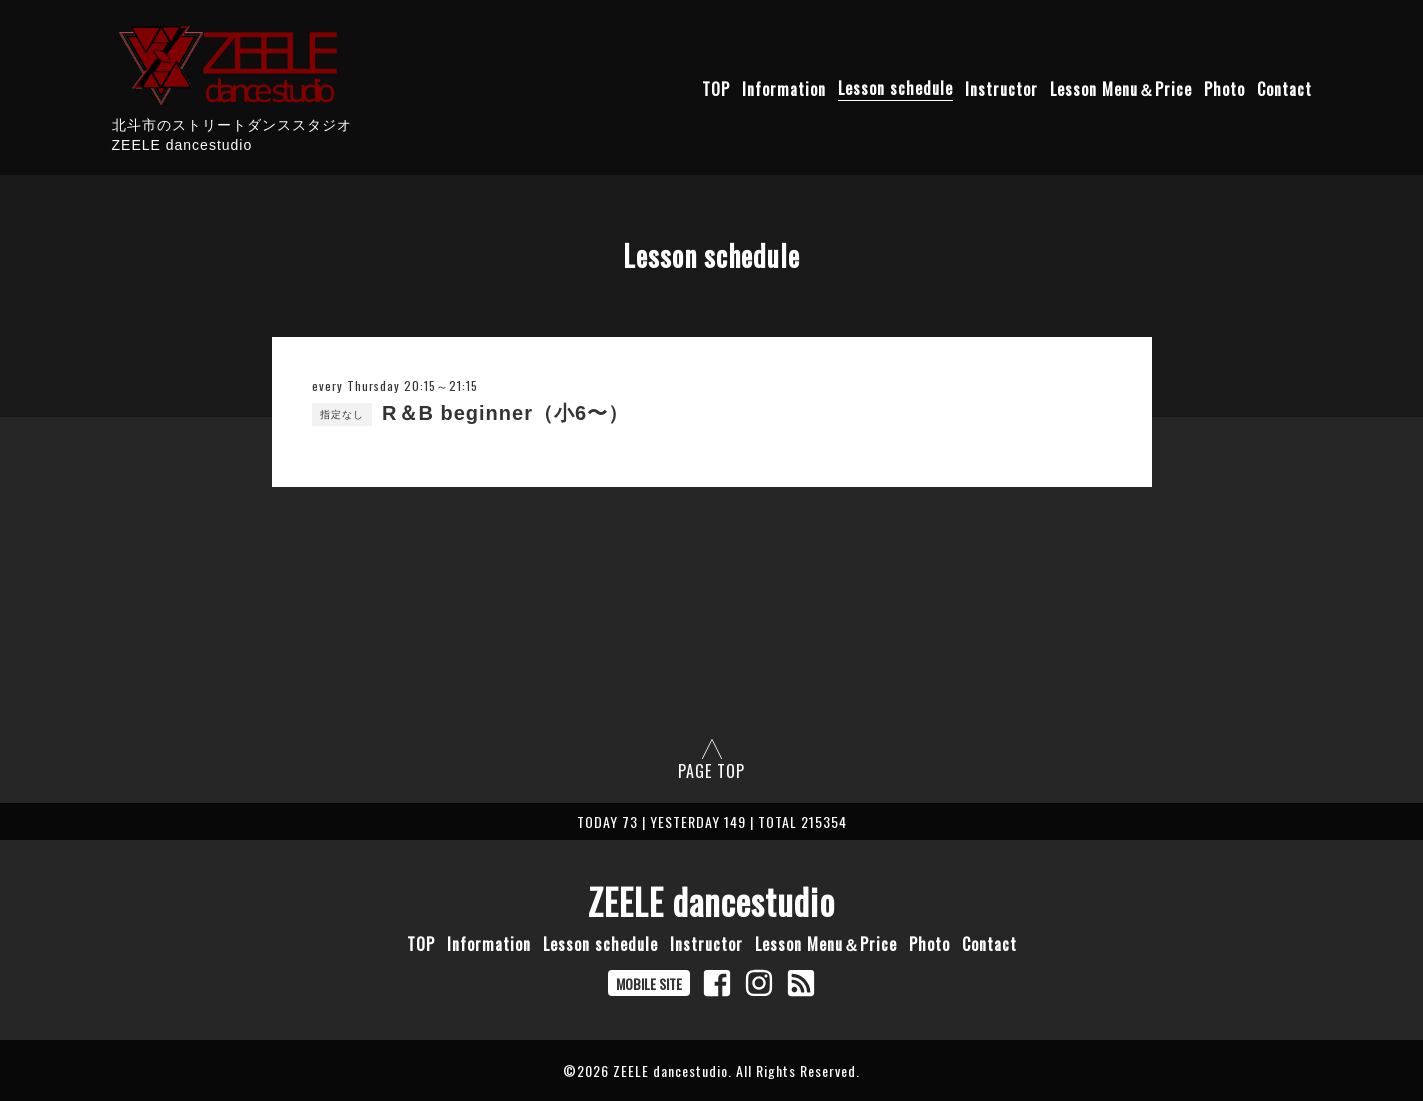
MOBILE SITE (649, 983)
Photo (1224, 88)
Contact (1284, 88)
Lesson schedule (895, 88)
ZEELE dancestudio (711, 901)
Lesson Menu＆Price (1121, 88)
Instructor (1001, 88)
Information (784, 88)
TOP (716, 88)
